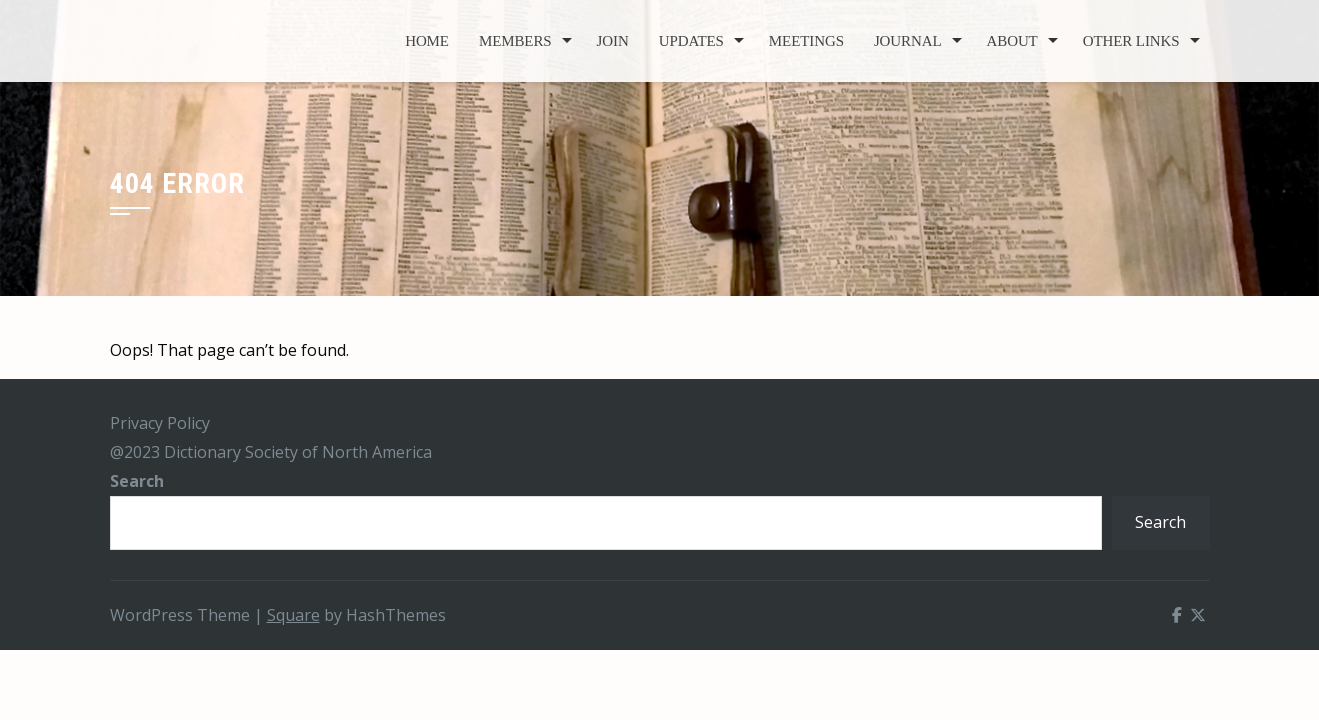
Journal (908, 41)
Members (515, 41)
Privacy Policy (160, 423)
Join (613, 41)
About (1012, 41)
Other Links (1131, 41)
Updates (691, 41)
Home (427, 41)
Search (137, 481)
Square (293, 615)
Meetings (806, 41)
